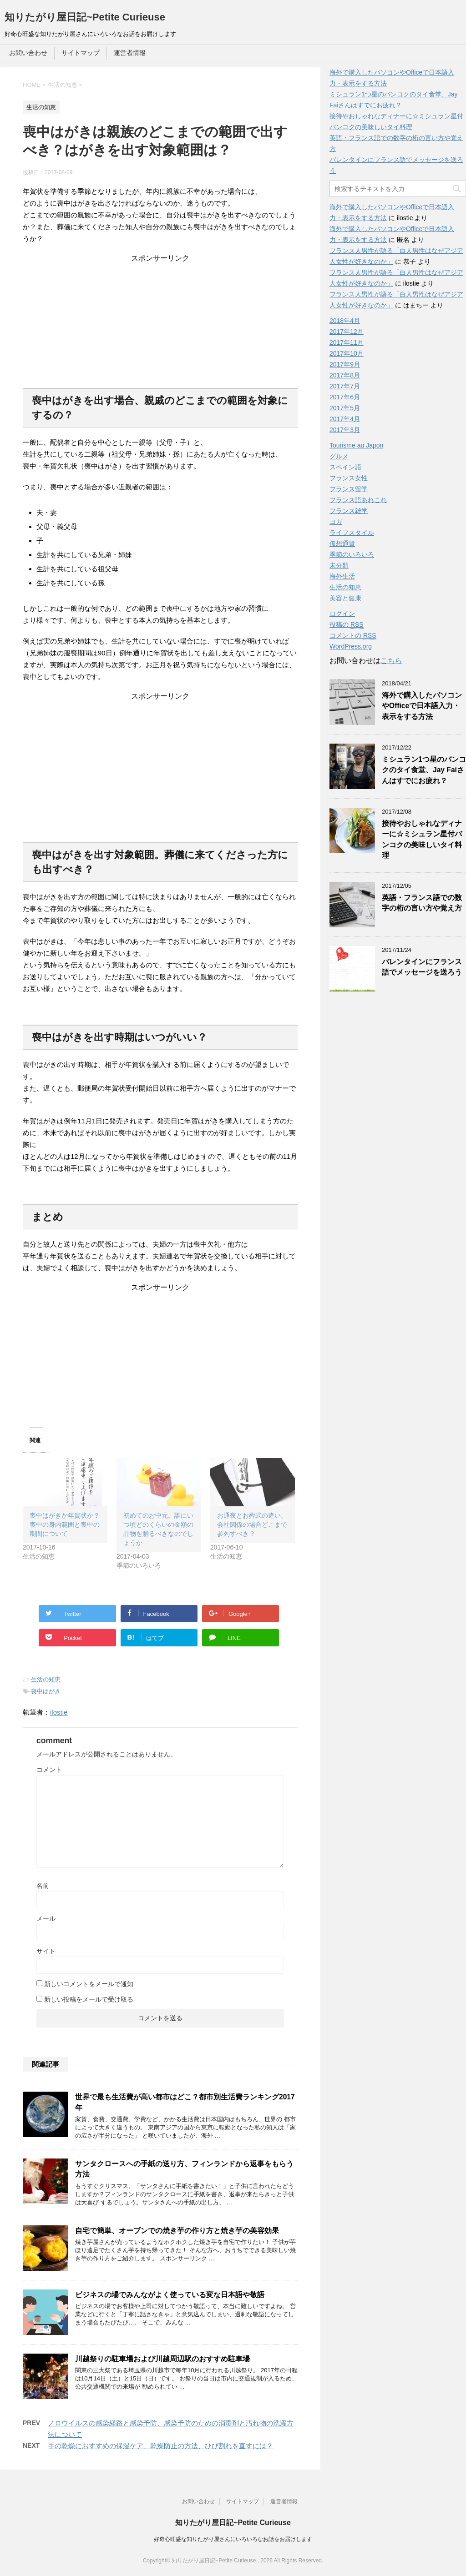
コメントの (352, 635)
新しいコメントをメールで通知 (88, 1983)
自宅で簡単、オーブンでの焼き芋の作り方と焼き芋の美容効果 (177, 2230)
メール (46, 1918)
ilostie (58, 1712)
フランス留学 (348, 489)
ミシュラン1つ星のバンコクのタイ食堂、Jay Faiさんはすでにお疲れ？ (424, 770)
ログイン (342, 613)
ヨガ (335, 521)
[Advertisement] (160, 320)
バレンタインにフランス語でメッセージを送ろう (422, 967)
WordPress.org (350, 646)
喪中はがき (46, 1691)
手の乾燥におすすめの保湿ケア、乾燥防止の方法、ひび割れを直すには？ (160, 2446)
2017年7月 (344, 386)
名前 (42, 1885)
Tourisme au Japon (356, 445)
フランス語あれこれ (358, 499)
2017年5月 (344, 408)
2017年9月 (344, 364)
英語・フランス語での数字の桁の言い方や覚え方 (422, 903)
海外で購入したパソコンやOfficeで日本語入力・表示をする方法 (422, 705)
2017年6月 (344, 397)
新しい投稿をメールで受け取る (88, 1999)
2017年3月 (344, 429)
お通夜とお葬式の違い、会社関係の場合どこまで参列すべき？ (252, 1524)
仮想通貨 (342, 543)
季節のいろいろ (351, 554)
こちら (391, 660)
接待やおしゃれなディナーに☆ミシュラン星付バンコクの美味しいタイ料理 (422, 839)
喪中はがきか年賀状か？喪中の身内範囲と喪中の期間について (65, 1524)
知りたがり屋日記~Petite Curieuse (85, 17)
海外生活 (342, 576)
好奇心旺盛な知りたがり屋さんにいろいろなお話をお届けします (233, 2539)
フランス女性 (348, 478)
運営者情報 (130, 52)
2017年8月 (344, 375)
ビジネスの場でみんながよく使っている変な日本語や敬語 (169, 2295)
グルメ (339, 456)
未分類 (339, 565)
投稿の (346, 625)
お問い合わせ (28, 52)
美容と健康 (345, 598)
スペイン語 (345, 467)
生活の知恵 (46, 1679)
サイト (46, 1951)
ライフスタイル (351, 532)
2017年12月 (346, 331)
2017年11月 (346, 342)
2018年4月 (344, 320)
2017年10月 (346, 353)
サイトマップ (80, 52)
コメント (49, 1769)
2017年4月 (344, 419)
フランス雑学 (348, 510)
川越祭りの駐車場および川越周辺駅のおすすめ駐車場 (162, 2359)
